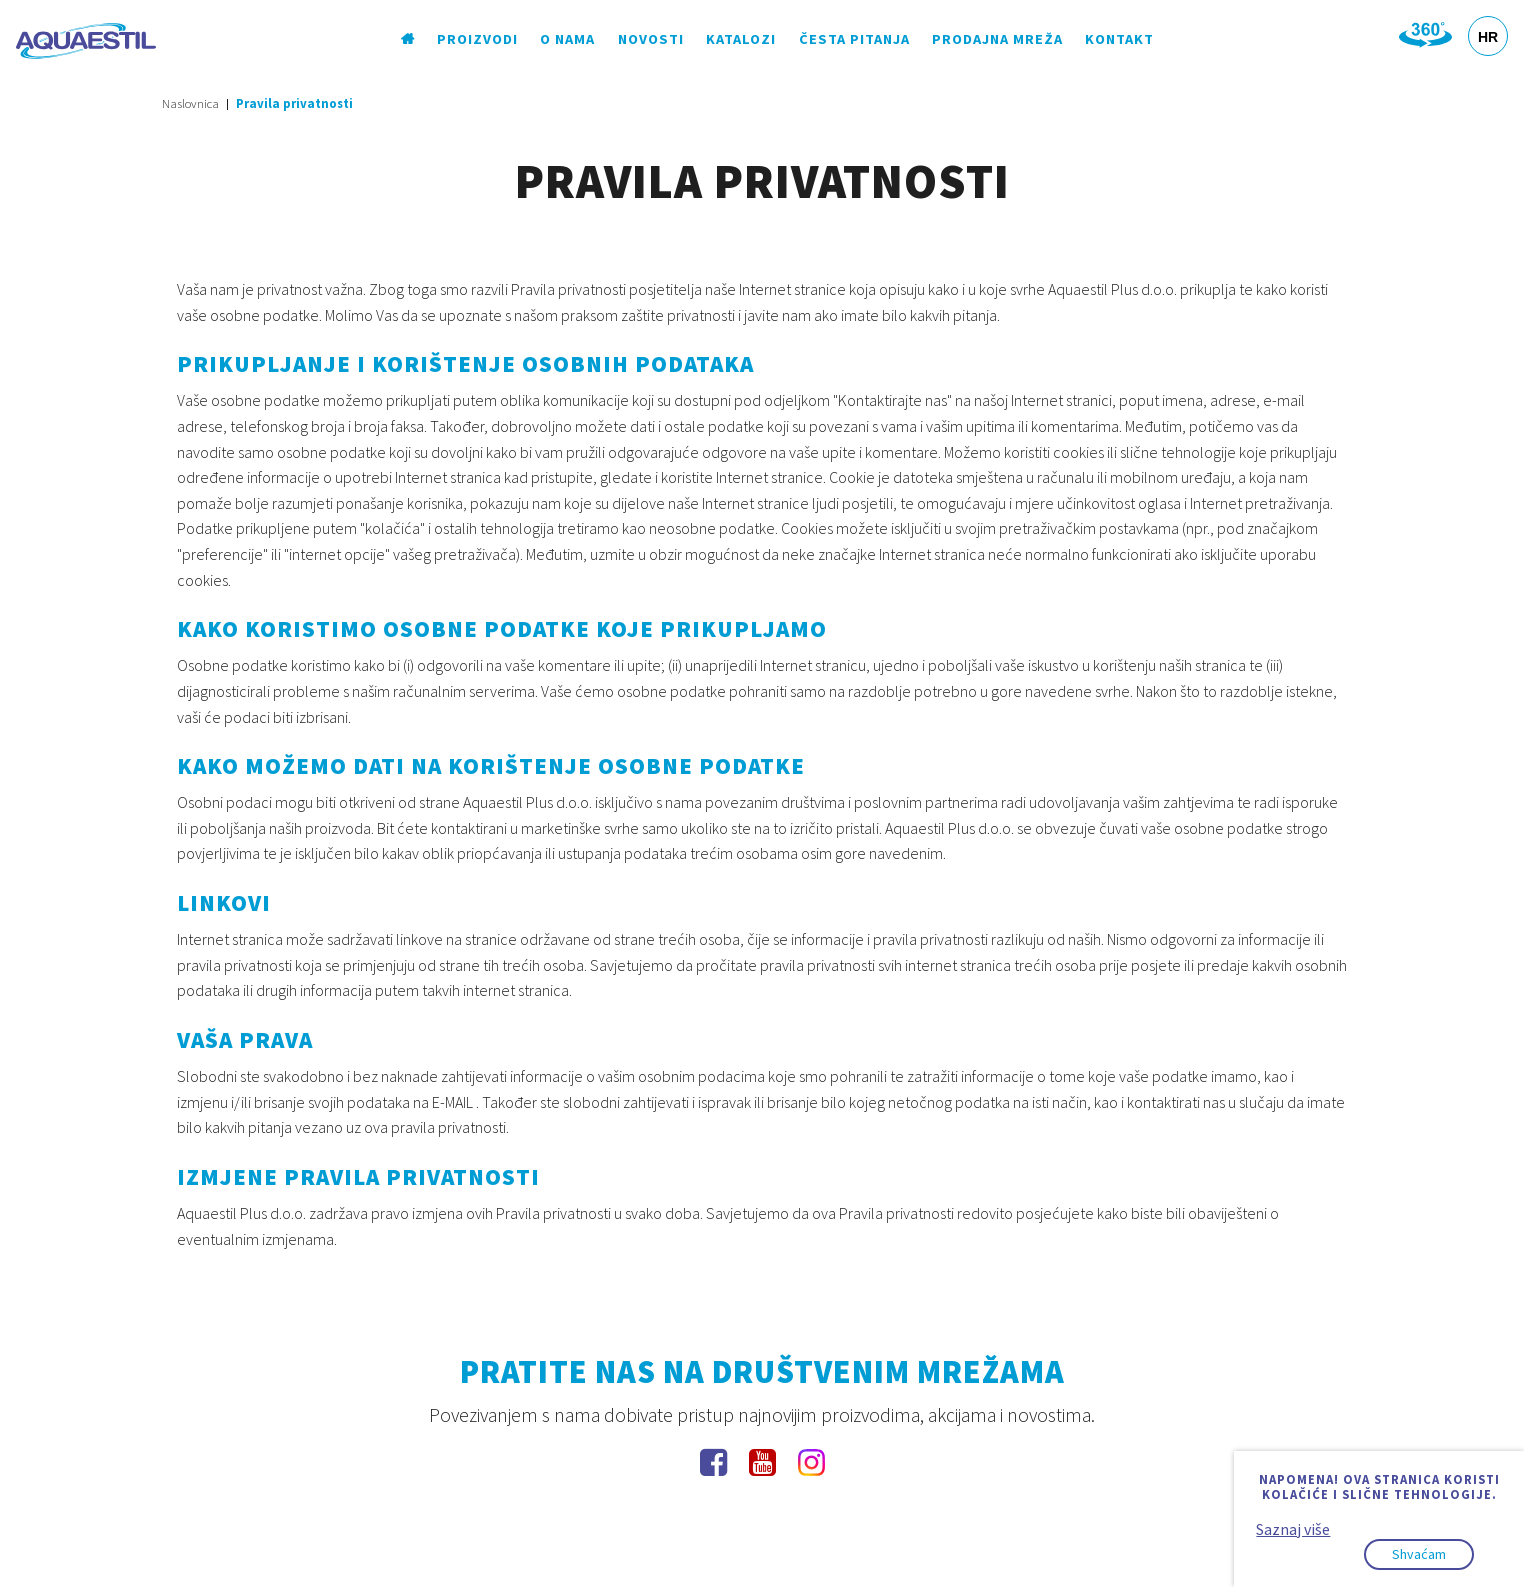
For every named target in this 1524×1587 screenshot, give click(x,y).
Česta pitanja (854, 39)
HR (1488, 37)
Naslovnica (190, 103)
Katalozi (741, 39)
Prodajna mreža (997, 39)
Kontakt (1119, 39)
